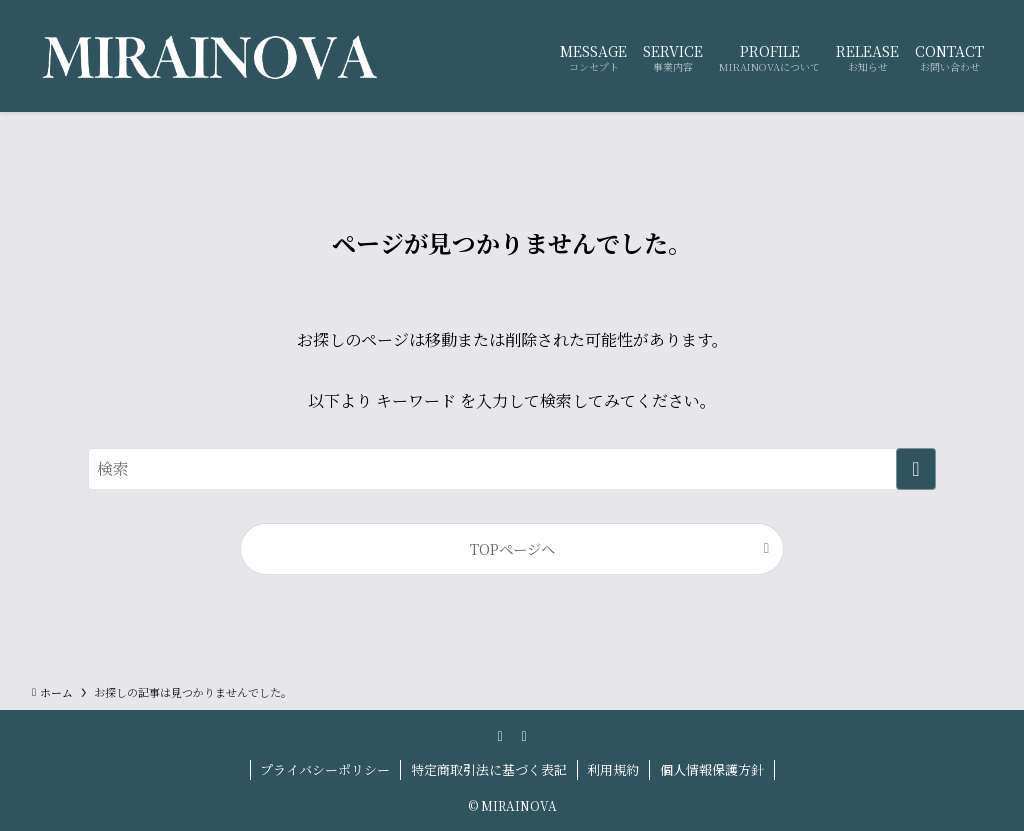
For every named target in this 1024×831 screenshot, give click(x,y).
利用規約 (613, 769)
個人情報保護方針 (712, 769)
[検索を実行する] (916, 469)
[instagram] (500, 735)
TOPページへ (512, 548)
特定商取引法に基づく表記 (489, 769)
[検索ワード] (512, 469)
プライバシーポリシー (325, 769)
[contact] (524, 735)
